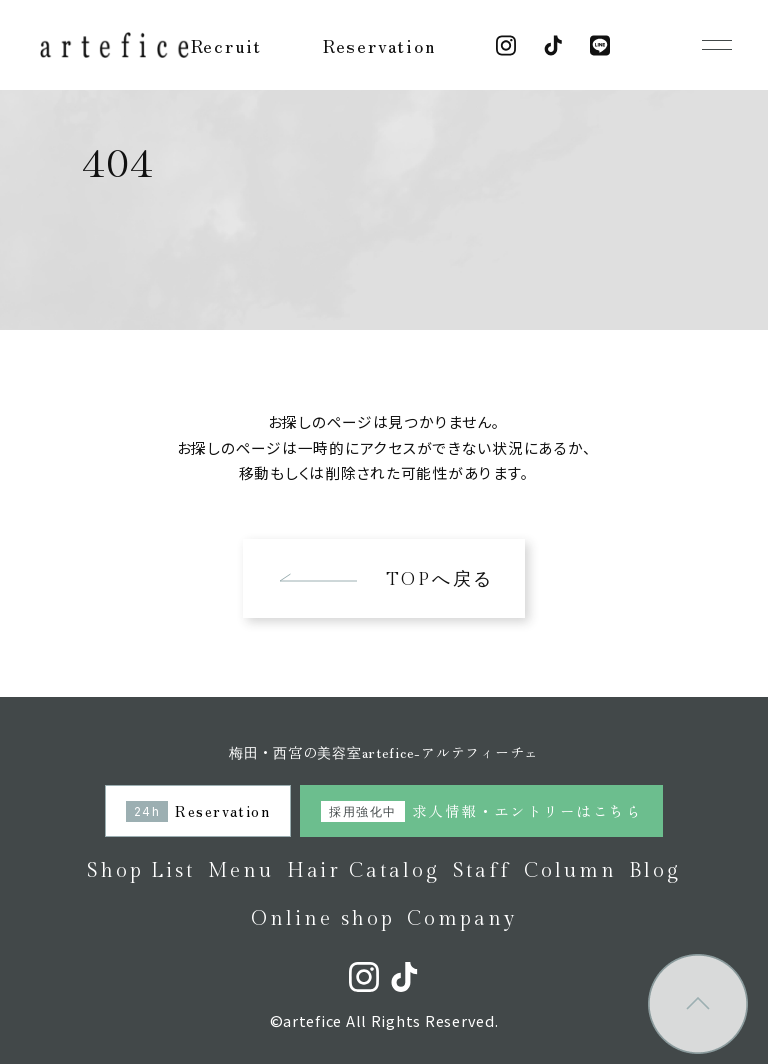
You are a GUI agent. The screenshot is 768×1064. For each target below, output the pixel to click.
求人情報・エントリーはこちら (481, 810)
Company (462, 919)
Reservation (379, 45)
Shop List (141, 871)
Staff (482, 871)
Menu (241, 871)
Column (570, 871)
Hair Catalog (363, 871)
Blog (655, 871)
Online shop (322, 919)
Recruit (227, 45)
